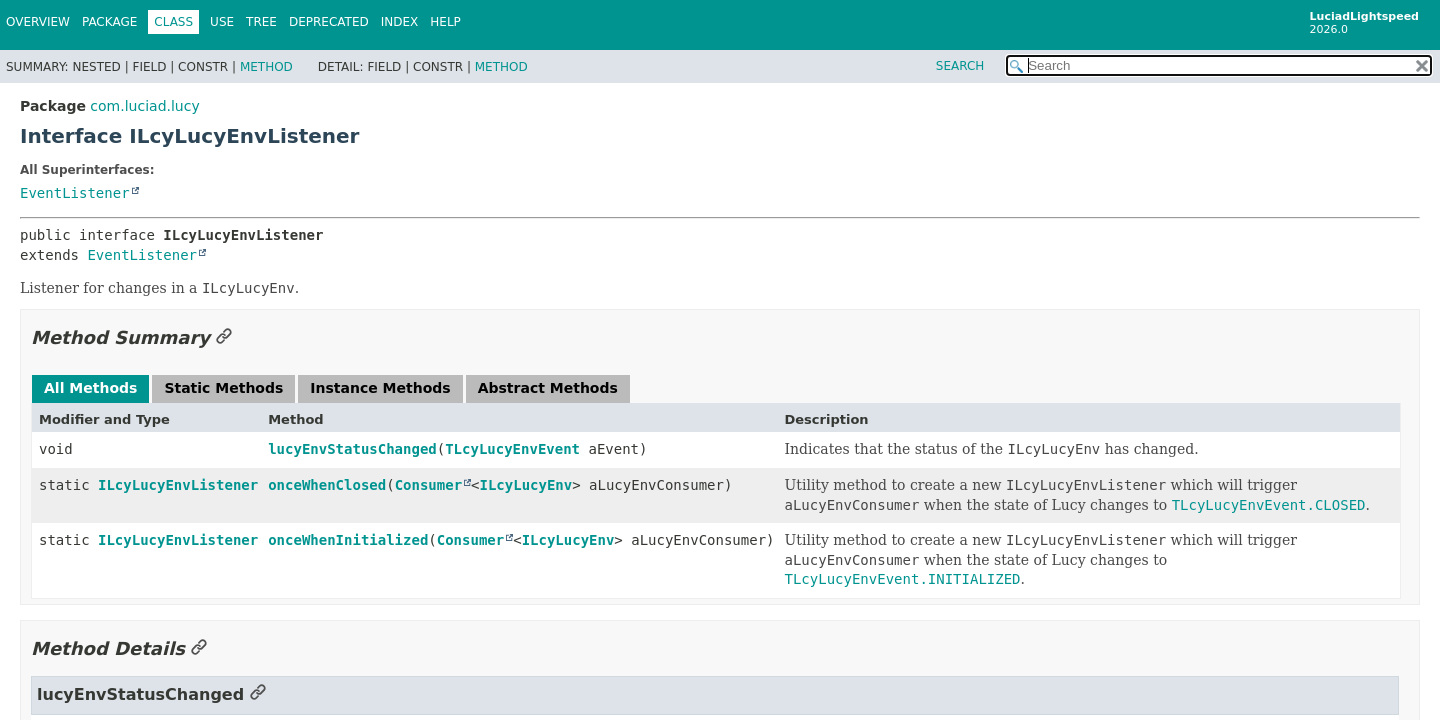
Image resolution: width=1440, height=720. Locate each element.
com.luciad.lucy (144, 106)
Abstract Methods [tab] (548, 388)
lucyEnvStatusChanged (352, 449)
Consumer (428, 485)
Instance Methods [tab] (380, 388)
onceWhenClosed (327, 485)
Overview (38, 22)
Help (445, 22)
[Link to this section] (224, 337)
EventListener (75, 193)
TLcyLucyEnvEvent (512, 449)
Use (222, 22)
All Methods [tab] (90, 388)
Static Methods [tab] (223, 388)
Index (400, 22)
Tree (261, 22)
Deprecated (329, 22)
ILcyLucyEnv (526, 485)
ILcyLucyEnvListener (178, 485)
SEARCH (960, 66)
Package (109, 22)
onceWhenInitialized (348, 540)
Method (266, 67)
